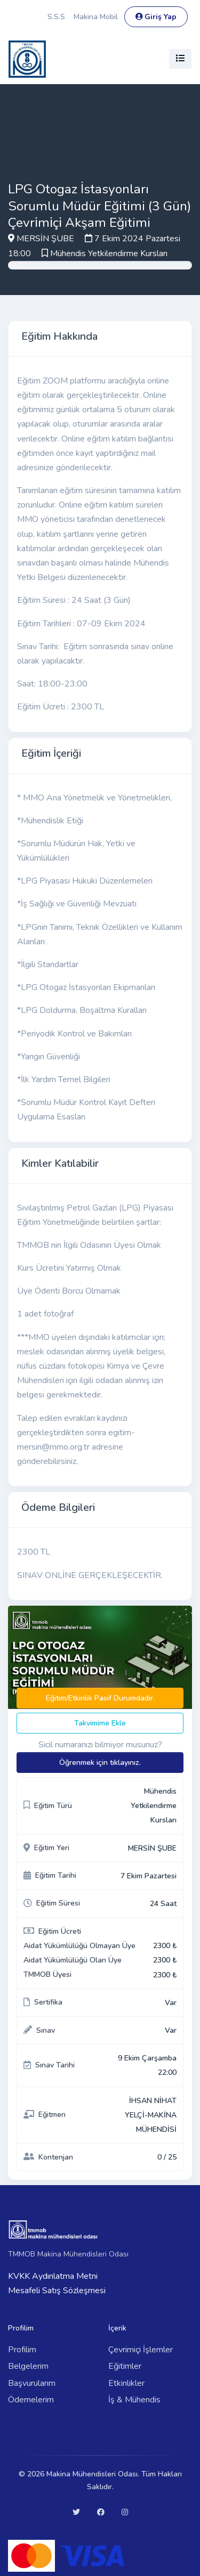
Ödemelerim (31, 2400)
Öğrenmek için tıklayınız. (100, 1762)
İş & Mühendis (134, 2400)
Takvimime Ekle (100, 1723)
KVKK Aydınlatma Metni (53, 2276)
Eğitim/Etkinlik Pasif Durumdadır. (100, 1698)
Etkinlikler (126, 2383)
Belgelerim (28, 2366)
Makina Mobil (96, 17)
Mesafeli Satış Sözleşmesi (57, 2290)
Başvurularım (31, 2383)
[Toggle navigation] (180, 59)
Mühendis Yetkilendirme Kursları (108, 253)
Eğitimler (124, 2366)
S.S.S (56, 17)
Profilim (22, 2350)
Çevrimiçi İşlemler (140, 2350)
